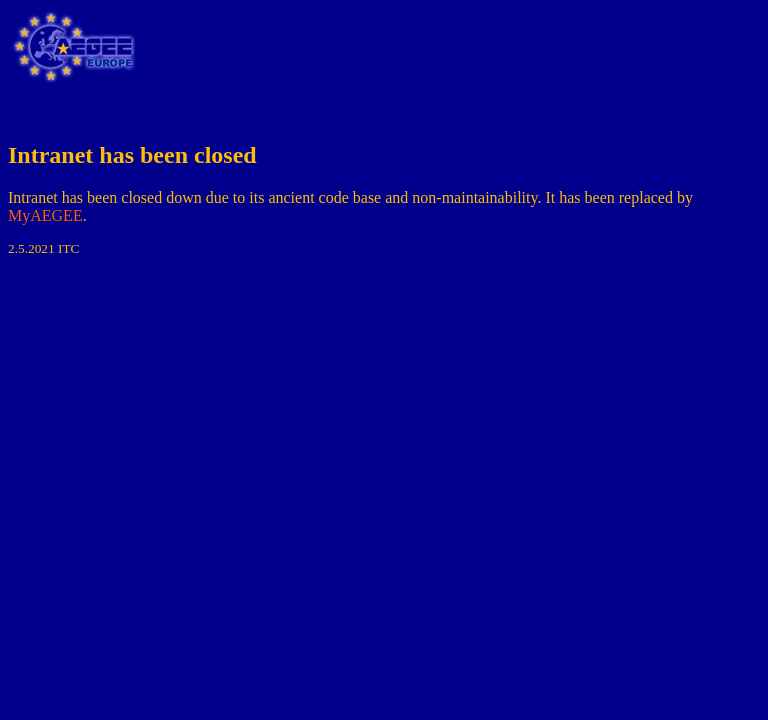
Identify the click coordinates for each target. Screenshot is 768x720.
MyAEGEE (45, 215)
